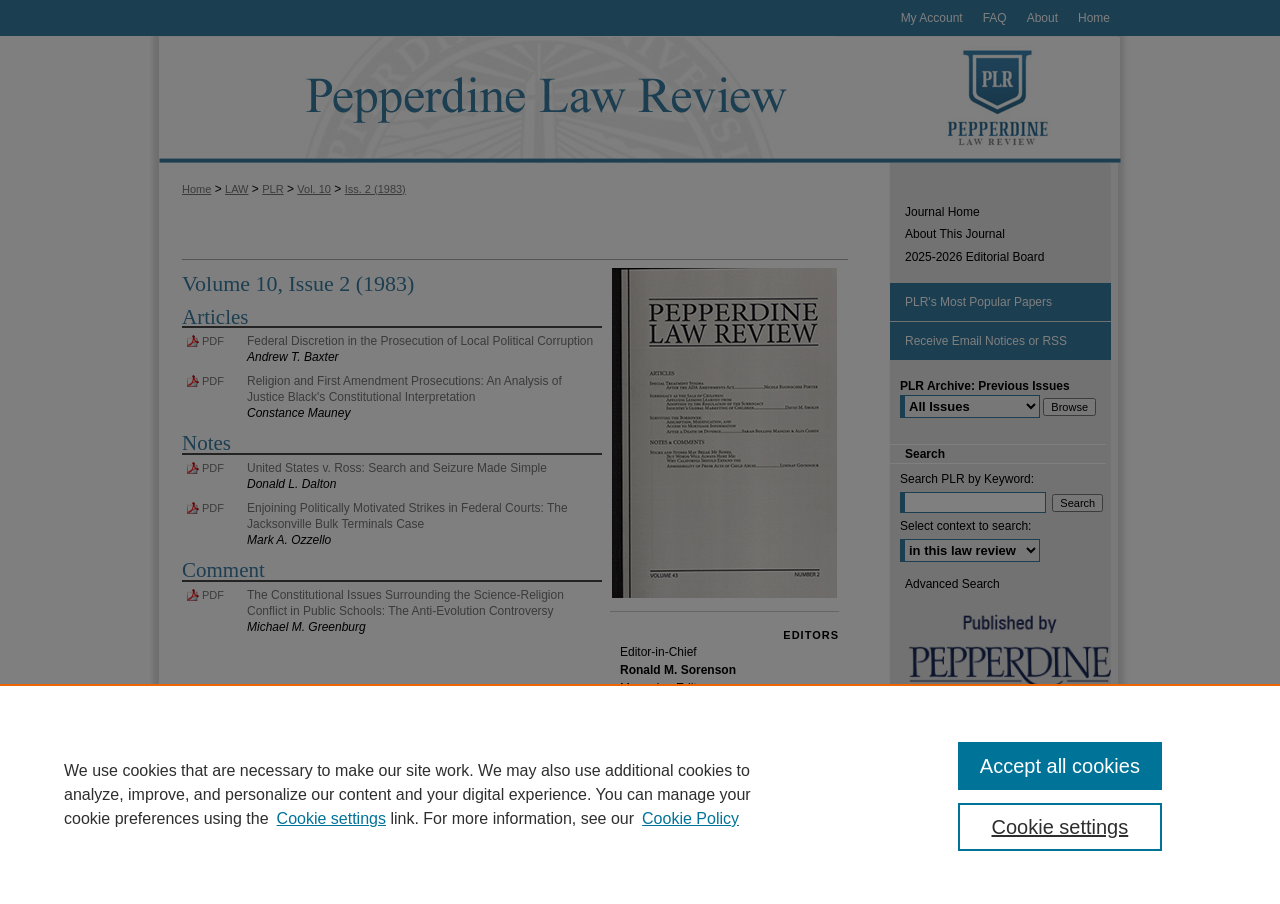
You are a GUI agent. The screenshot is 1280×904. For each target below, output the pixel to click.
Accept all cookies (1060, 766)
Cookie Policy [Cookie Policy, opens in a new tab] (690, 818)
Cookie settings (331, 818)
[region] (640, 794)
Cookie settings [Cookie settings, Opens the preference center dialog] (1060, 827)
